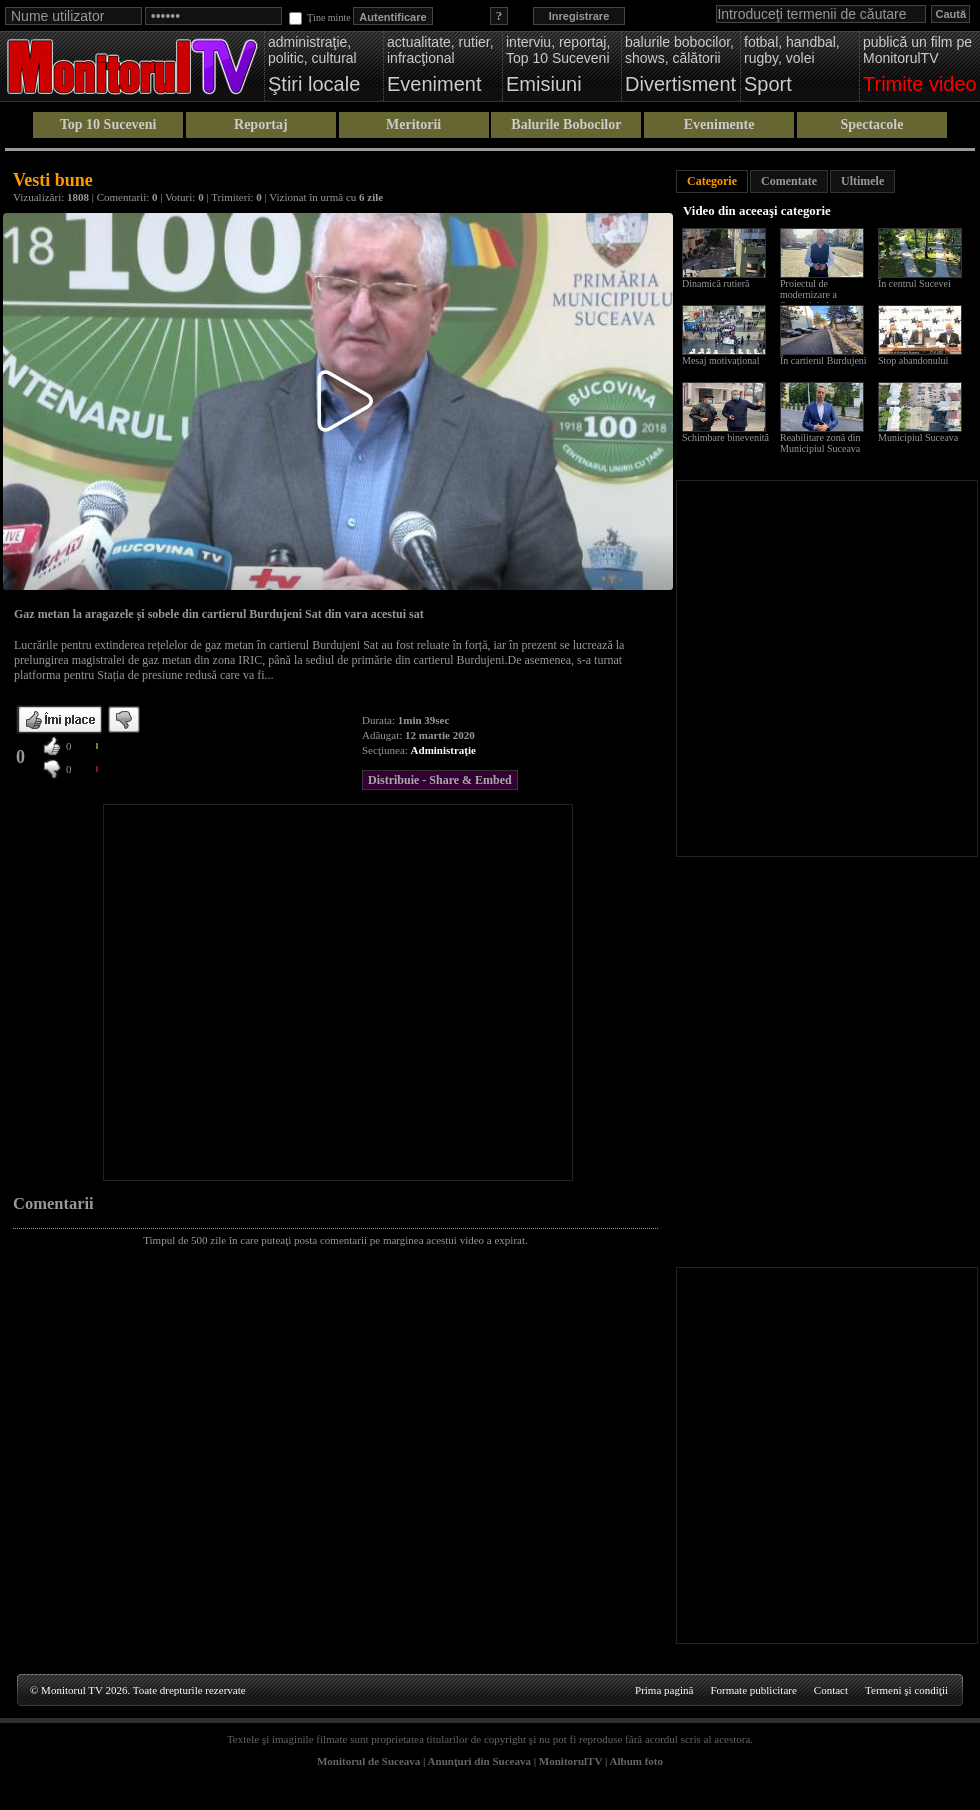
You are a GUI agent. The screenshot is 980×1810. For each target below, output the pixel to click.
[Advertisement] (187, 992)
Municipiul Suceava (918, 437)
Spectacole (871, 124)
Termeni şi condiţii (906, 1690)
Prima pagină (664, 1690)
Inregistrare (579, 16)
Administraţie (443, 750)
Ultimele (862, 181)
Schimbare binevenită (725, 437)
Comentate (789, 181)
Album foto (636, 1761)
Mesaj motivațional (721, 360)
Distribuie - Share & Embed (440, 780)
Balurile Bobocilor (566, 124)
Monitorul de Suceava (368, 1761)
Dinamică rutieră (715, 283)
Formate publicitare (753, 1690)
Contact (831, 1690)
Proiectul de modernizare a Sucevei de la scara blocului (818, 300)
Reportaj (261, 124)
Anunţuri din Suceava (479, 1761)
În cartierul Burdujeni (823, 360)
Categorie (712, 181)
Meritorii (413, 124)
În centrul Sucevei (914, 283)
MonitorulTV (570, 1761)
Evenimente (719, 124)
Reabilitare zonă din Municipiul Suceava (820, 443)
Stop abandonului (913, 360)
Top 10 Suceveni (108, 124)
